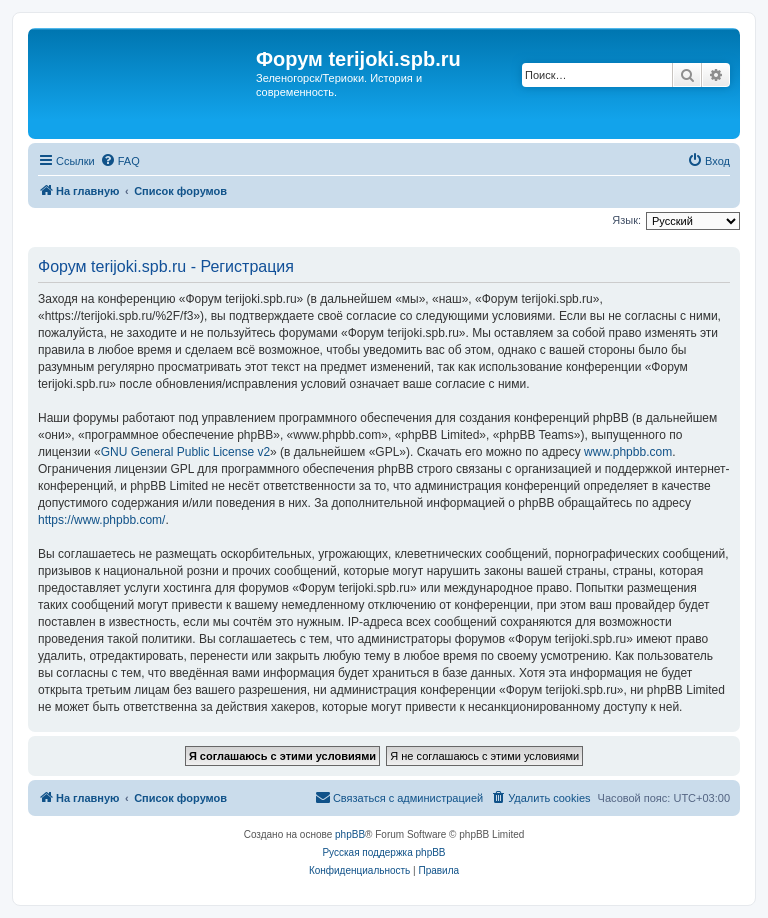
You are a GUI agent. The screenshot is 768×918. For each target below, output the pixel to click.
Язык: (626, 220)
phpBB (350, 834)
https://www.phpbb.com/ (101, 520)
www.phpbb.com (628, 452)
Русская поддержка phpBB (383, 852)
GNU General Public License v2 (185, 452)
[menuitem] (120, 161)
